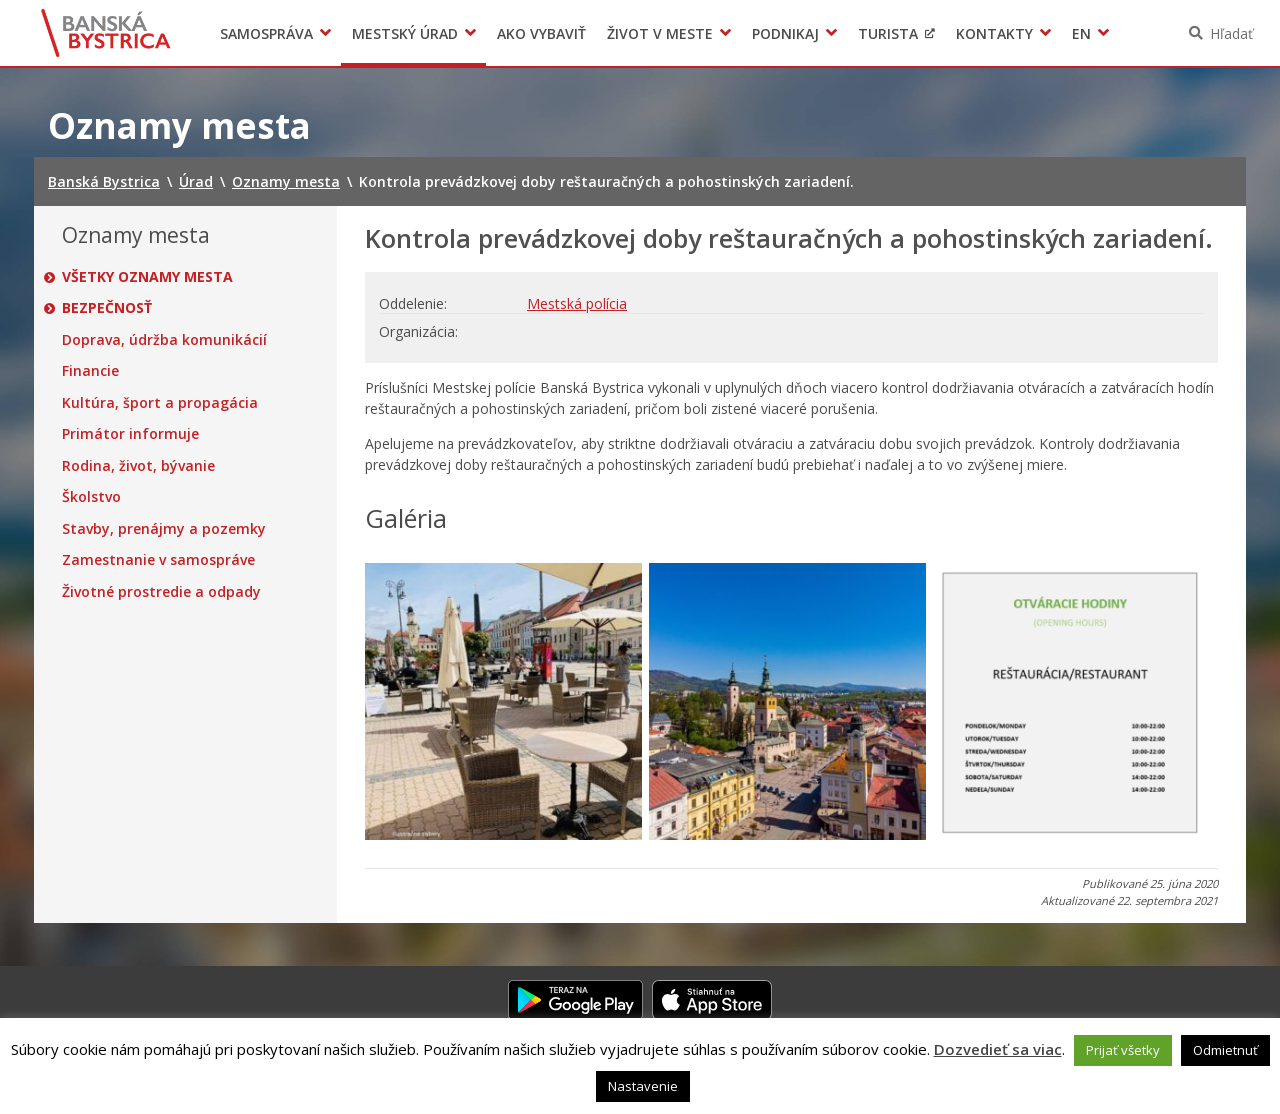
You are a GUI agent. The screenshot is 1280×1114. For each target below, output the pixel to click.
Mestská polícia (577, 303)
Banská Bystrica (106, 33)
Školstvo (91, 497)
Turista (888, 33)
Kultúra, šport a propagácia (160, 403)
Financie (90, 371)
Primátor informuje (130, 434)
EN (1081, 33)
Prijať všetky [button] (1123, 1050)
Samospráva (266, 33)
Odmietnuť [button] (1225, 1050)
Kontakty (994, 33)
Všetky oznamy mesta (147, 277)
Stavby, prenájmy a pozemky (164, 529)
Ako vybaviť (541, 33)
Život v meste (660, 33)
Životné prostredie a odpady (161, 592)
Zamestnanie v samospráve (158, 560)
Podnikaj (785, 33)
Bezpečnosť (107, 308)
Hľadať (1231, 33)
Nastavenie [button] (643, 1086)
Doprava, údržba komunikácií (164, 340)
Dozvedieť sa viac (998, 1049)
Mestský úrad (405, 33)
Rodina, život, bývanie (138, 466)
